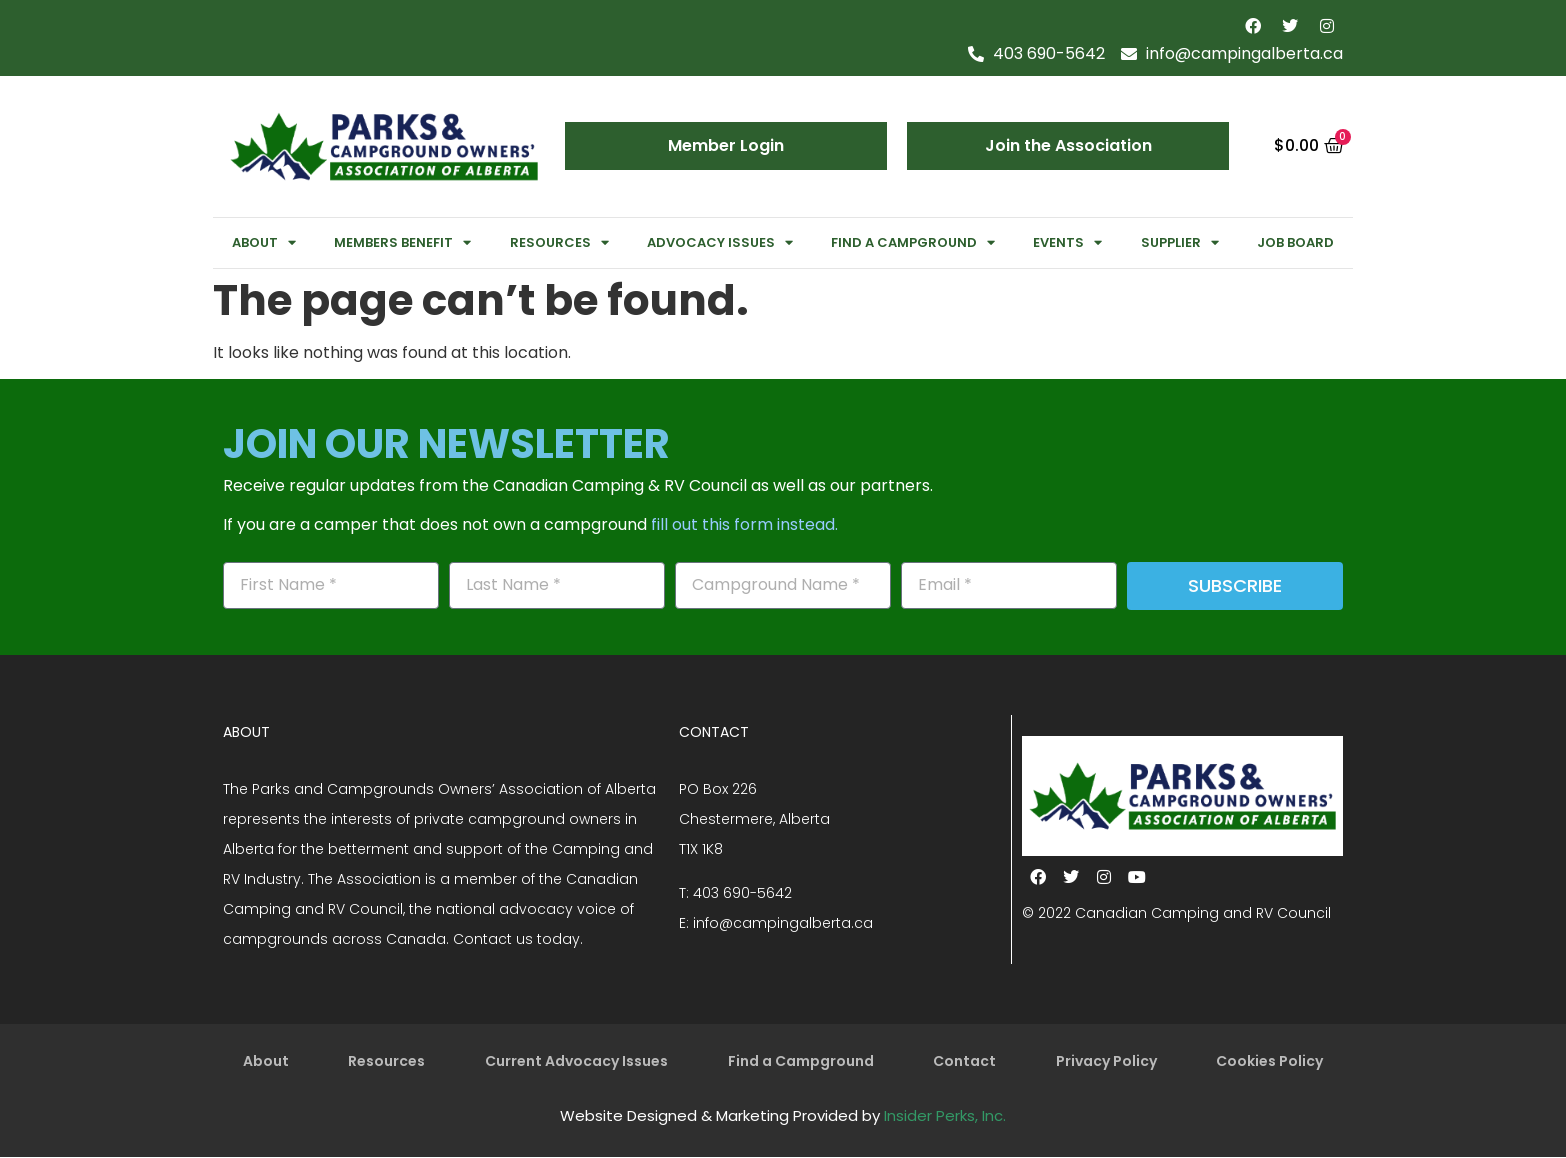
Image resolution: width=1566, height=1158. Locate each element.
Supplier (1180, 242)
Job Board (1295, 242)
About (264, 242)
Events (1067, 242)
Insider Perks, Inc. (945, 1116)
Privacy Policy (1106, 1062)
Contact (964, 1062)
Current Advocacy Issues (576, 1062)
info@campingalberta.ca (783, 923)
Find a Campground (913, 242)
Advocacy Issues (720, 242)
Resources (559, 242)
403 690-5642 (742, 893)
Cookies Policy (1269, 1062)
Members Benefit (402, 242)
